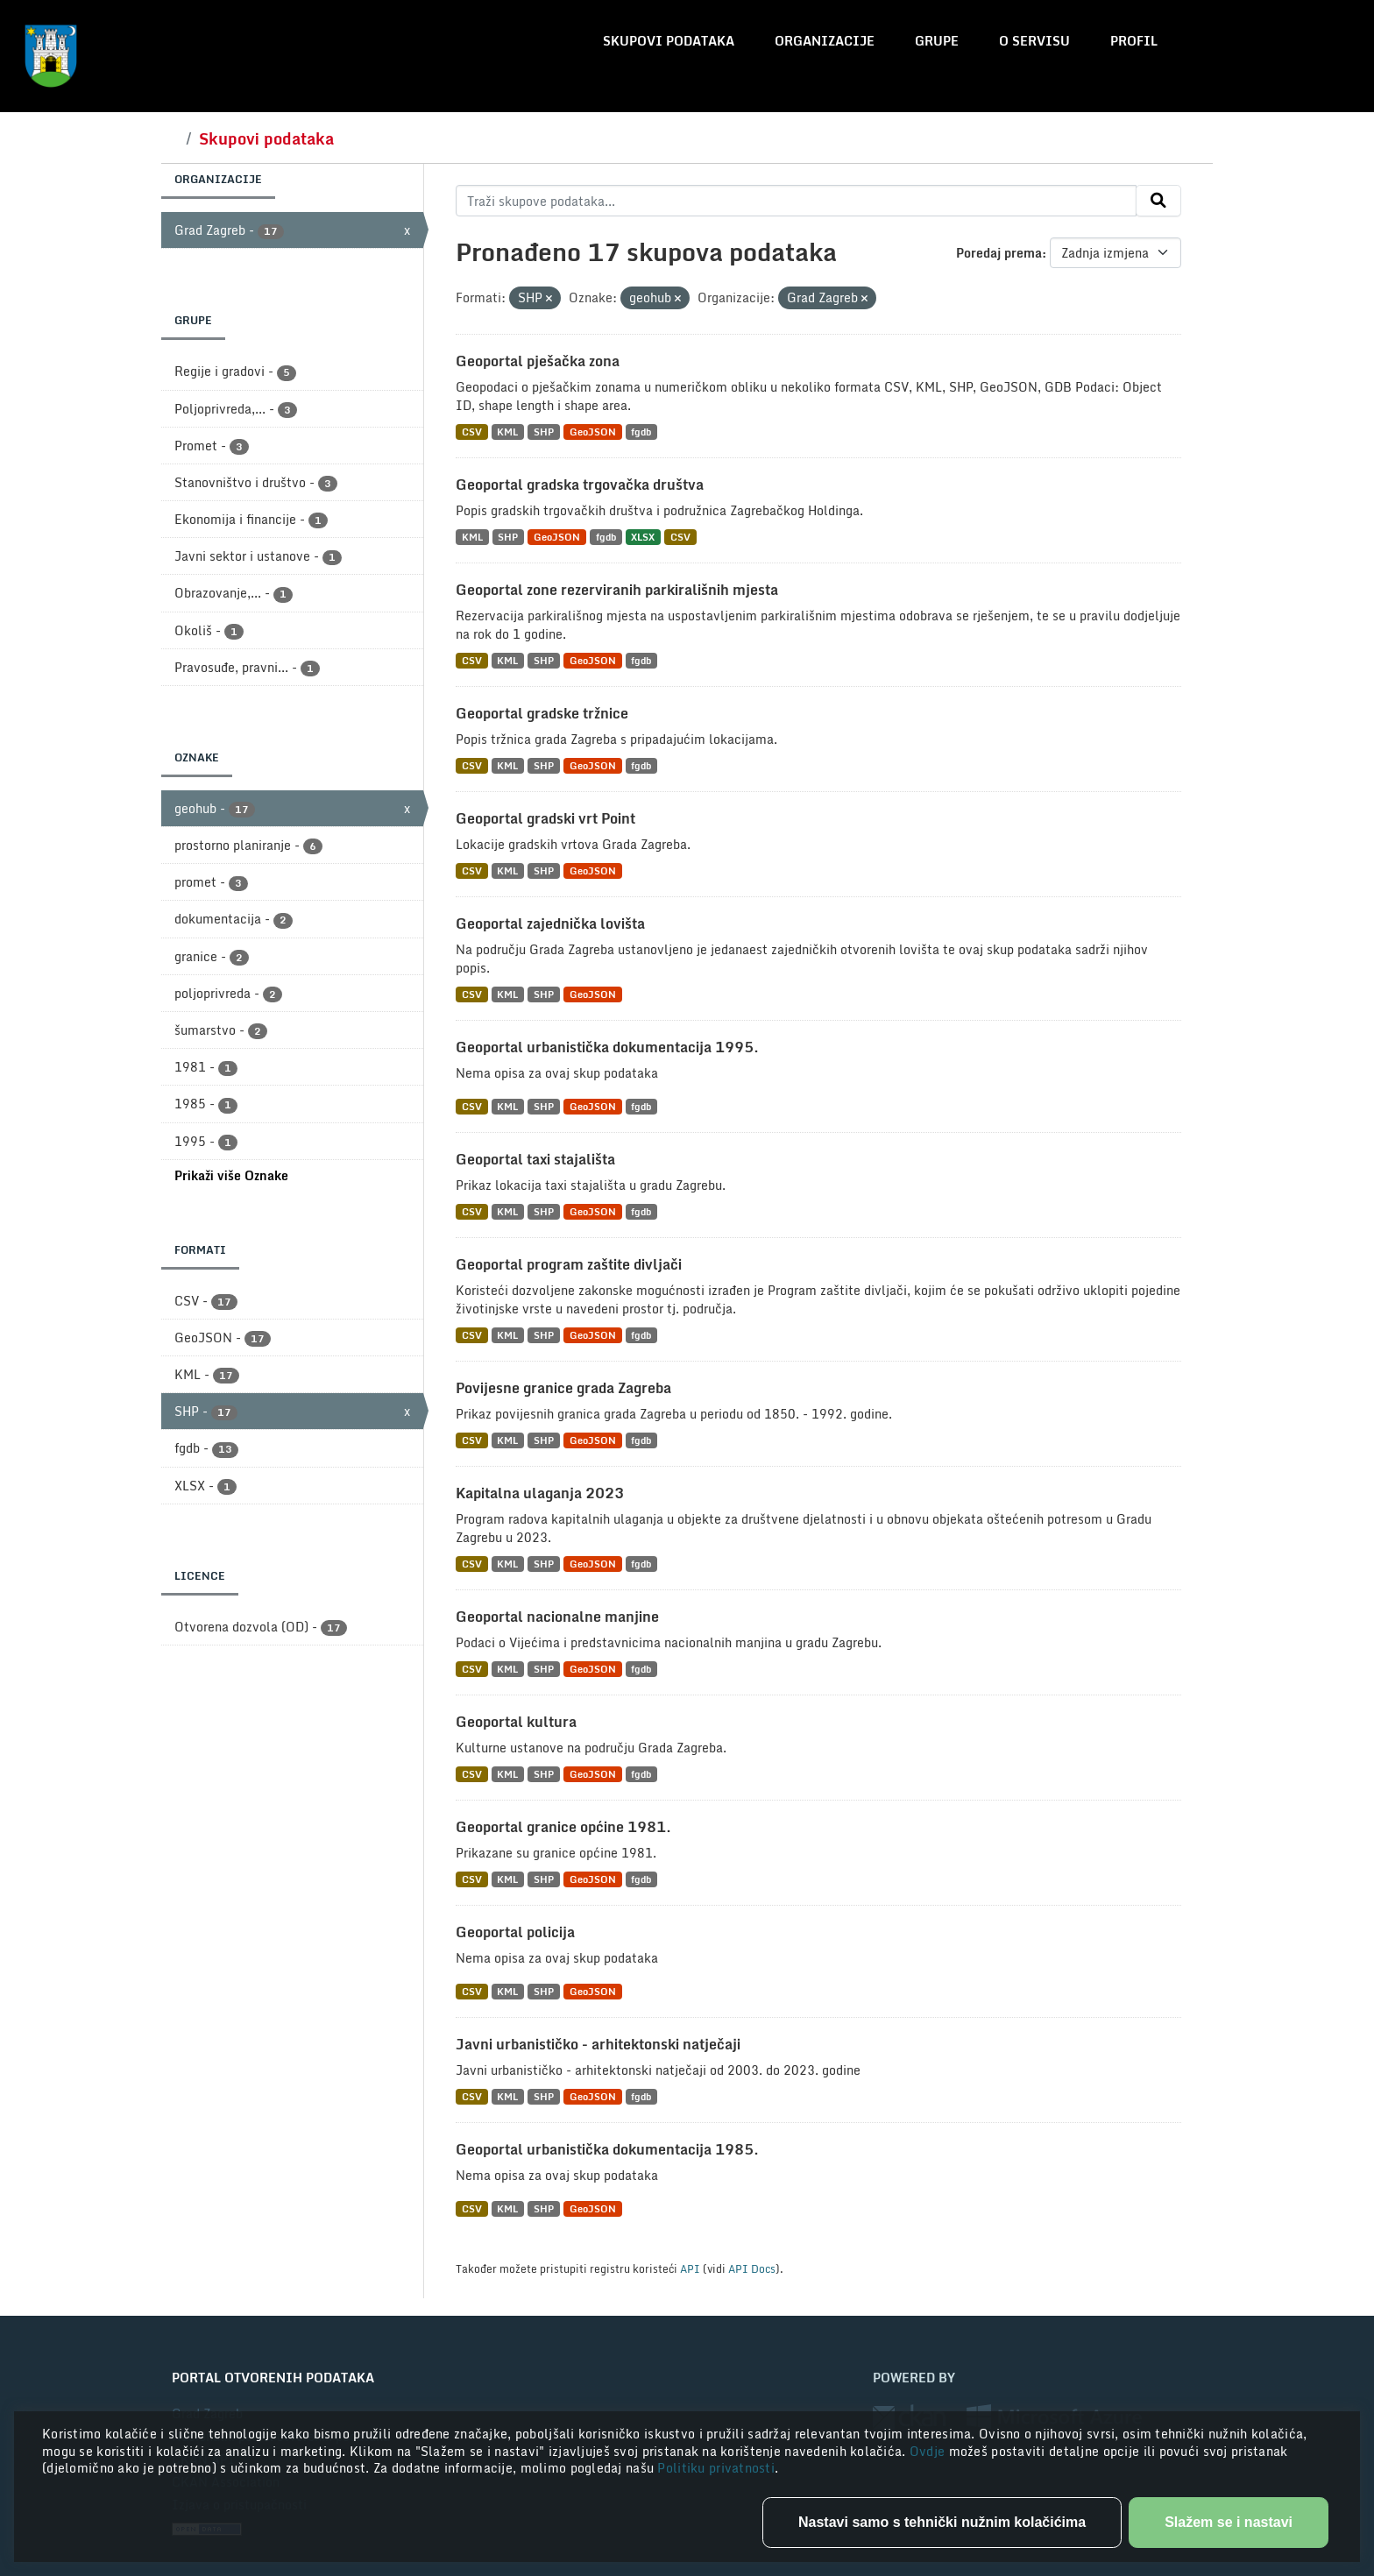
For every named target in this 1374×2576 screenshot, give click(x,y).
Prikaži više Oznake (231, 1175)
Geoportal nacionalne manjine (557, 1616)
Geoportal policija (515, 1932)
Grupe (937, 41)
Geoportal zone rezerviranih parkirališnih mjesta (617, 589)
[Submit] (1158, 200)
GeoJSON (593, 431)
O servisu (1034, 41)
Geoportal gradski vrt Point (545, 818)
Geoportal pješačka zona (538, 361)
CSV (472, 431)
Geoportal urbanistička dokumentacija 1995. (607, 1047)
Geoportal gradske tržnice (542, 713)
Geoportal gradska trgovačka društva (580, 484)
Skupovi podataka (668, 41)
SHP (544, 431)
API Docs (752, 2268)
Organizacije (825, 41)
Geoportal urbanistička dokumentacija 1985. (607, 2149)
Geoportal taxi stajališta (535, 1159)
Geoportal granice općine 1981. (563, 1826)
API (690, 2268)
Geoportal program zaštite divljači (569, 1264)
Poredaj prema (999, 253)
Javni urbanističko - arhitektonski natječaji (598, 2044)
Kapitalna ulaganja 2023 (540, 1493)
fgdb (641, 431)
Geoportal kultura (516, 1721)
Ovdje (929, 2451)
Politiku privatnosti (716, 2468)
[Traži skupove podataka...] (796, 200)
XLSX (643, 536)
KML (507, 431)
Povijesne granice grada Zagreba (563, 1387)
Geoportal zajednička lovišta (550, 923)
